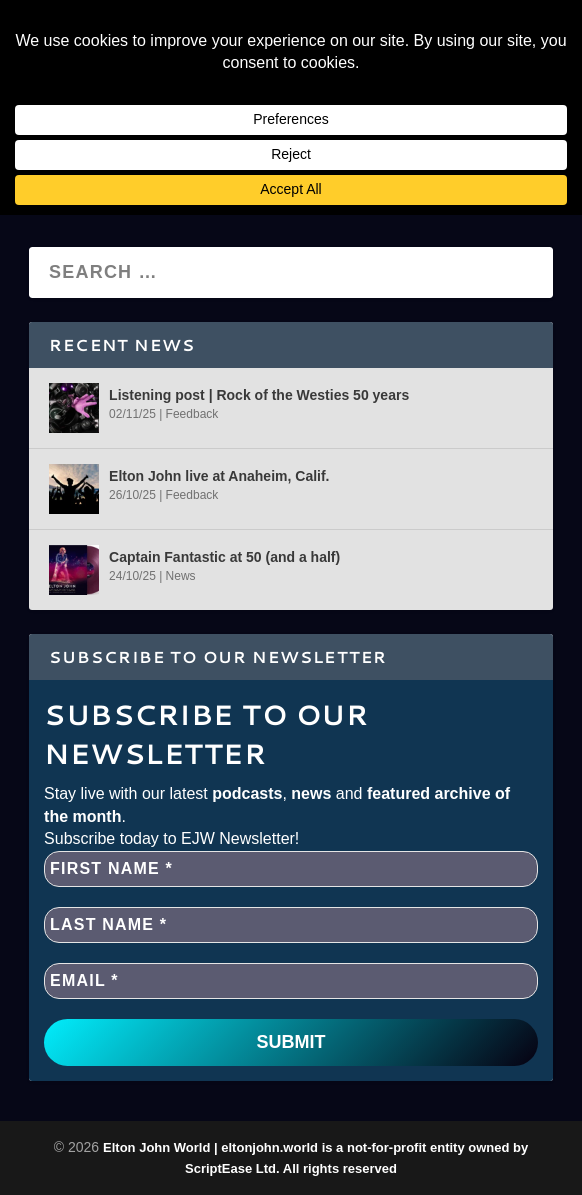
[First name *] (291, 869)
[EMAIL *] (291, 981)
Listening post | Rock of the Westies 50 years (259, 395)
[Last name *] (291, 925)
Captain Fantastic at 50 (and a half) (224, 557)
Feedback (192, 414)
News (181, 576)
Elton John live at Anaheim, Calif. (219, 476)
